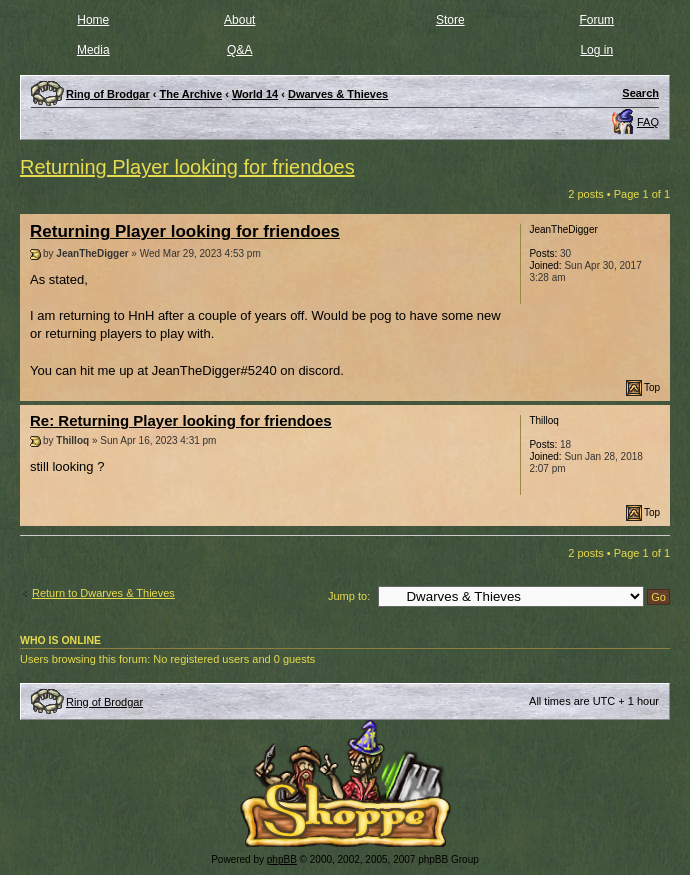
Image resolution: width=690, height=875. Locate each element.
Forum (596, 20)
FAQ (648, 122)
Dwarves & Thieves (338, 94)
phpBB (282, 859)
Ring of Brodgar (104, 702)
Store (450, 20)
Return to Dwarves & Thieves (103, 593)
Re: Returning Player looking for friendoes (181, 420)
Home (93, 20)
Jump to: (349, 596)
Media (93, 50)
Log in (596, 50)
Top (652, 387)
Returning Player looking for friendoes (187, 167)
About (239, 20)
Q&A (239, 50)
